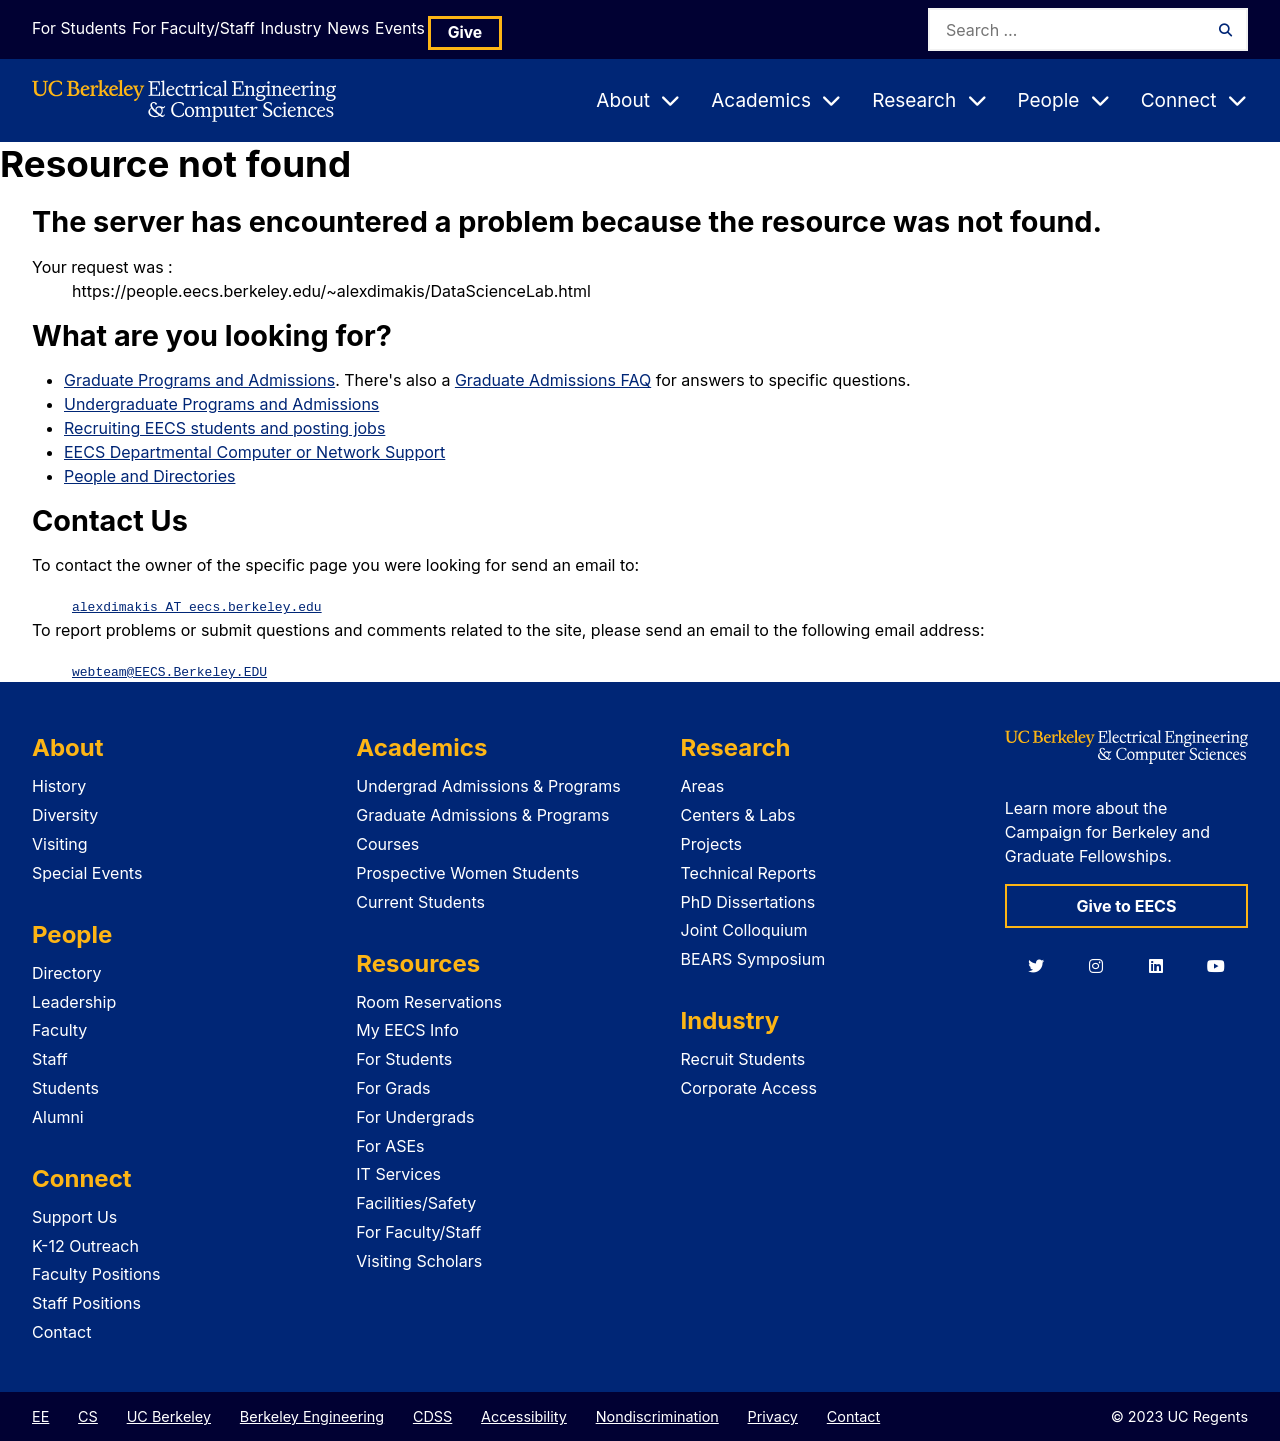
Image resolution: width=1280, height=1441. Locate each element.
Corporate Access (749, 1087)
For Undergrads (415, 1116)
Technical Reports (749, 872)
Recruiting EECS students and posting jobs (224, 428)
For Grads (393, 1087)
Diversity (65, 814)
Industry (328, 28)
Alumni (58, 1116)
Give (562, 29)
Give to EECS (1126, 905)
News (409, 28)
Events (486, 28)
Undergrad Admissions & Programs (488, 785)
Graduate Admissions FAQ (553, 380)
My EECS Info (407, 1029)
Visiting (60, 843)
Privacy (773, 1415)
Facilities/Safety (416, 1202)
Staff (50, 1058)
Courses (387, 843)
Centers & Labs (738, 814)
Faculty (59, 1029)
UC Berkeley (169, 1415)
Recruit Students (743, 1058)
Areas (703, 785)
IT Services (398, 1173)
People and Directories (149, 476)
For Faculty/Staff (209, 28)
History (59, 785)
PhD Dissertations (748, 901)
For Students (75, 28)
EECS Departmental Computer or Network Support (254, 452)
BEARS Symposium (753, 958)
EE (40, 1415)
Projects (711, 843)
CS (88, 1415)
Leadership (74, 1001)
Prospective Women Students (467, 872)
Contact (61, 1331)
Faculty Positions (96, 1273)
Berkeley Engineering (312, 1415)
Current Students (420, 901)
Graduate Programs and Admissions (199, 380)
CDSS (432, 1415)
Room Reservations (429, 1001)
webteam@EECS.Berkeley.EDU (169, 670)
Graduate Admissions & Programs (482, 814)
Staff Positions (86, 1302)
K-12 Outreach (85, 1245)
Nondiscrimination (657, 1415)
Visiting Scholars (419, 1260)
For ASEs (390, 1145)
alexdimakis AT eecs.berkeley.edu (197, 606)
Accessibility (524, 1415)
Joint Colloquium (744, 929)
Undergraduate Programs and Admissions (221, 404)
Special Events (87, 872)
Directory (67, 972)
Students (65, 1087)
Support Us (74, 1216)
